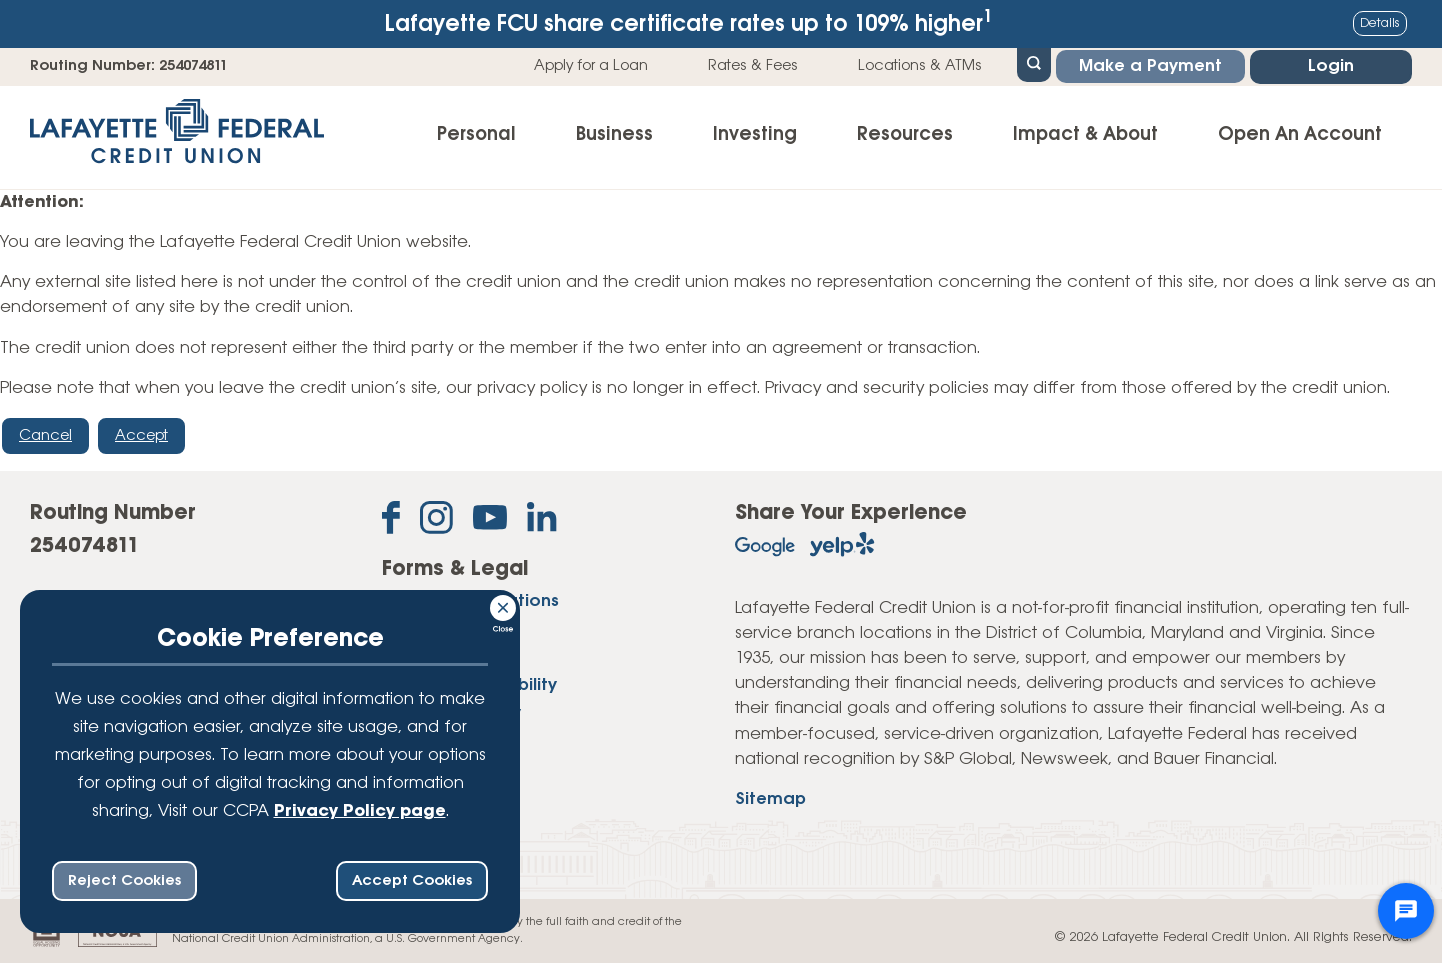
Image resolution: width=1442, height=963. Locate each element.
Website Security (451, 713)
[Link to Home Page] (177, 137)
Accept (141, 436)
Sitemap (770, 799)
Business (614, 135)
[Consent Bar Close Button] (504, 605)
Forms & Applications (470, 601)
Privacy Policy (440, 657)
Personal (476, 135)
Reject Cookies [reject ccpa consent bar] (124, 881)
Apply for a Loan (591, 66)
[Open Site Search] (1034, 63)
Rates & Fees (753, 66)
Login (1331, 66)
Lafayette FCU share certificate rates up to (689, 22)
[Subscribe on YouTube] (490, 521)
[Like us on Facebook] (391, 521)
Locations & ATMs (920, 66)
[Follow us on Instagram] (436, 521)
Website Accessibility (469, 685)
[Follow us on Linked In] (542, 521)
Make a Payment (1150, 66)
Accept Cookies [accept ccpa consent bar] (412, 881)
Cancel (45, 436)
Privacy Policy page (360, 811)
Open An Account (1300, 135)
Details (1380, 23)
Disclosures (429, 629)
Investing (755, 135)
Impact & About (1085, 135)
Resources (905, 135)
